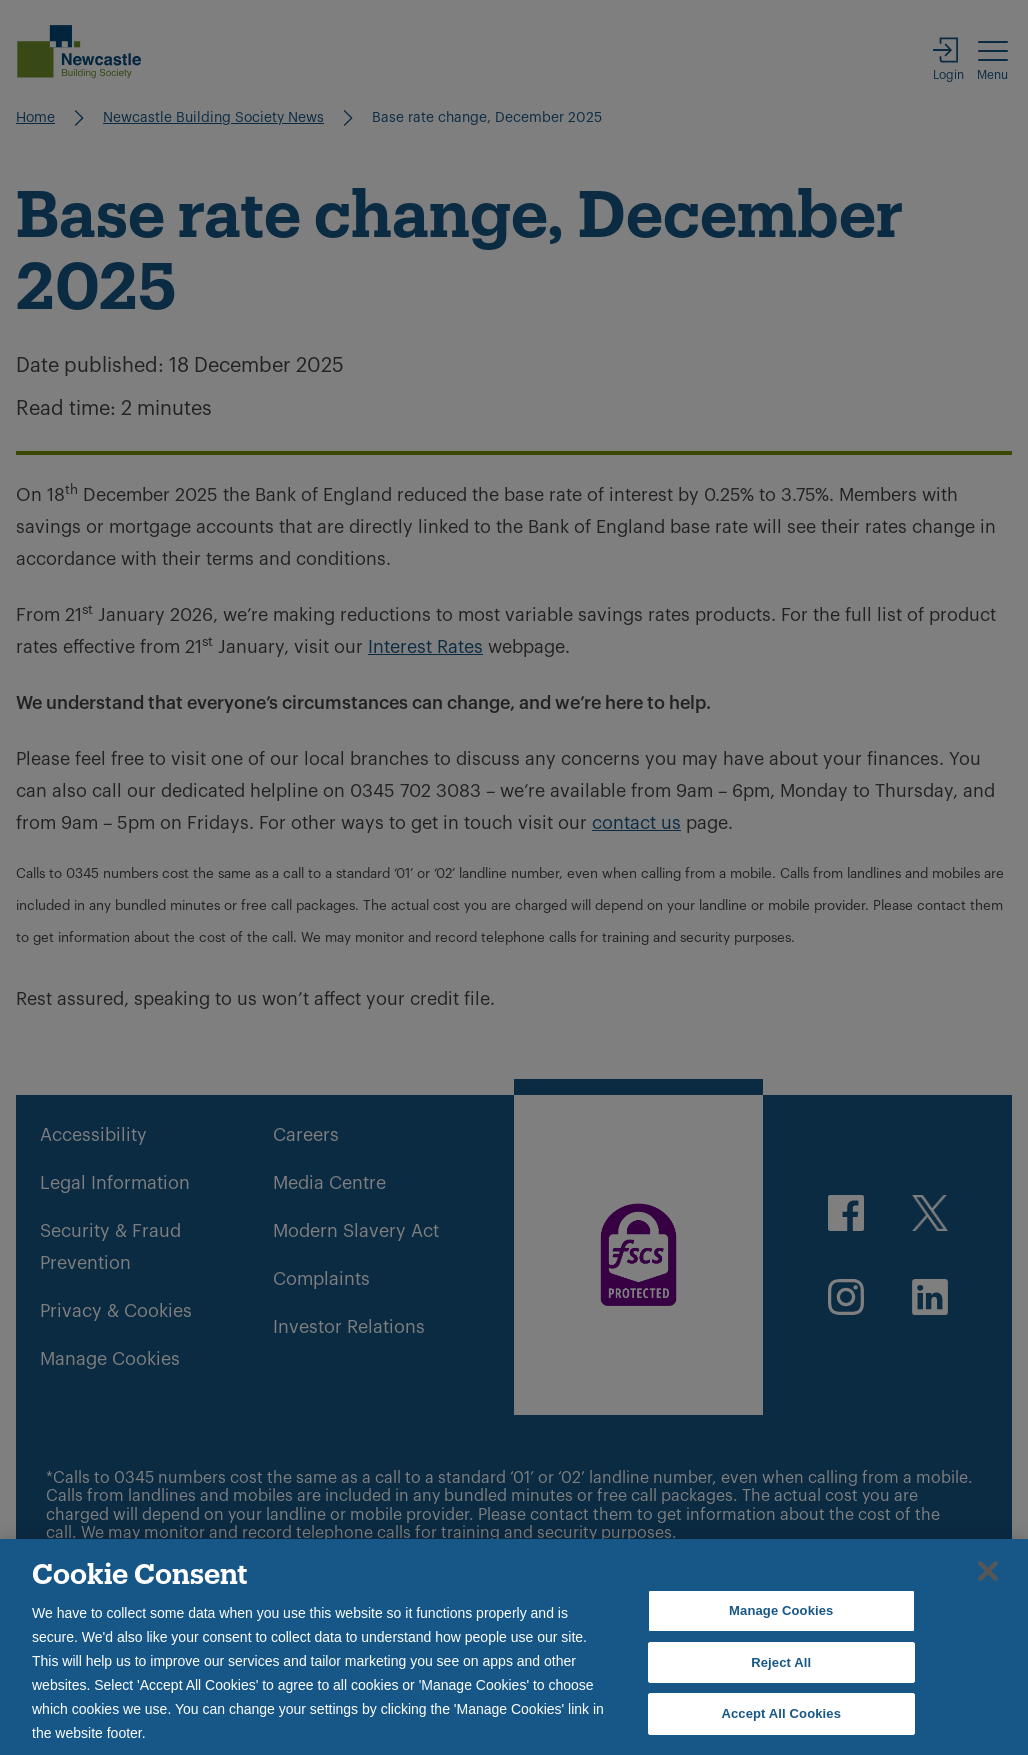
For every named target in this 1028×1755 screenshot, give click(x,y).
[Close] (988, 1571)
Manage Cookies (781, 1610)
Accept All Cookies (781, 1713)
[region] (514, 1647)
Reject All (781, 1662)
